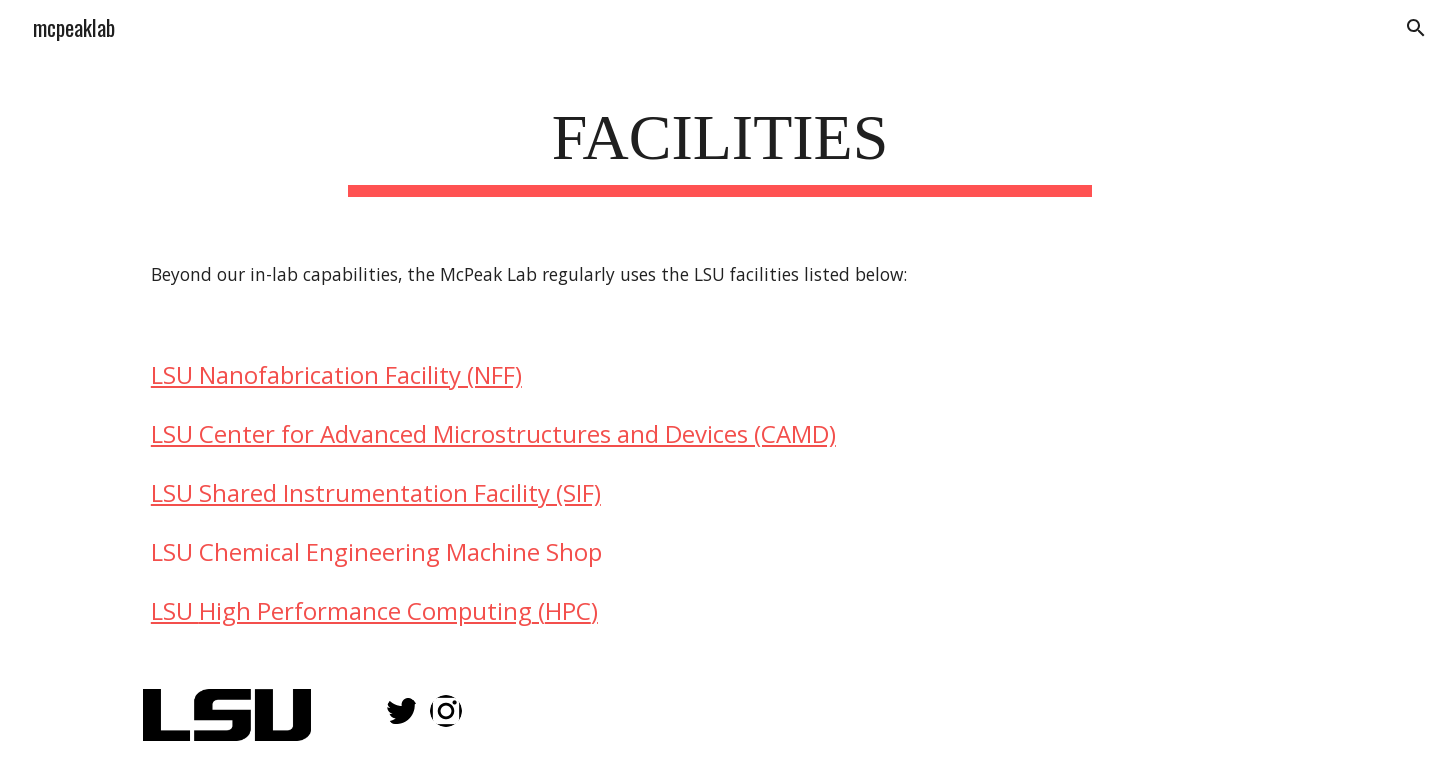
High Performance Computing (365, 610)
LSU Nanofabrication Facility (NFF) (336, 374)
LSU (175, 610)
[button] (1416, 28)
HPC (568, 610)
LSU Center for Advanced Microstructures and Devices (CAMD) (493, 433)
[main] (720, 144)
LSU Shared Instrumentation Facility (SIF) (376, 492)
